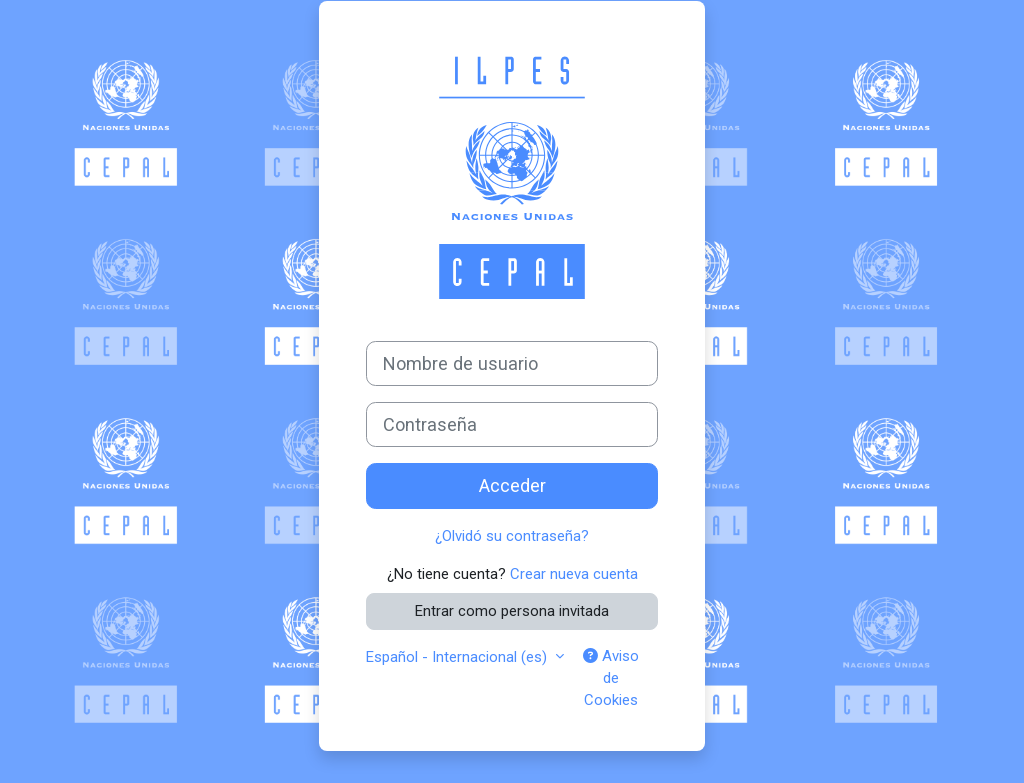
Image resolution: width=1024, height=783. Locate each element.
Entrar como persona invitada (512, 611)
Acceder (512, 485)
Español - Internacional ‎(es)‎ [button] (458, 657)
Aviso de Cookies (611, 678)
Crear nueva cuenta (574, 574)
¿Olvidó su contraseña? (512, 536)
